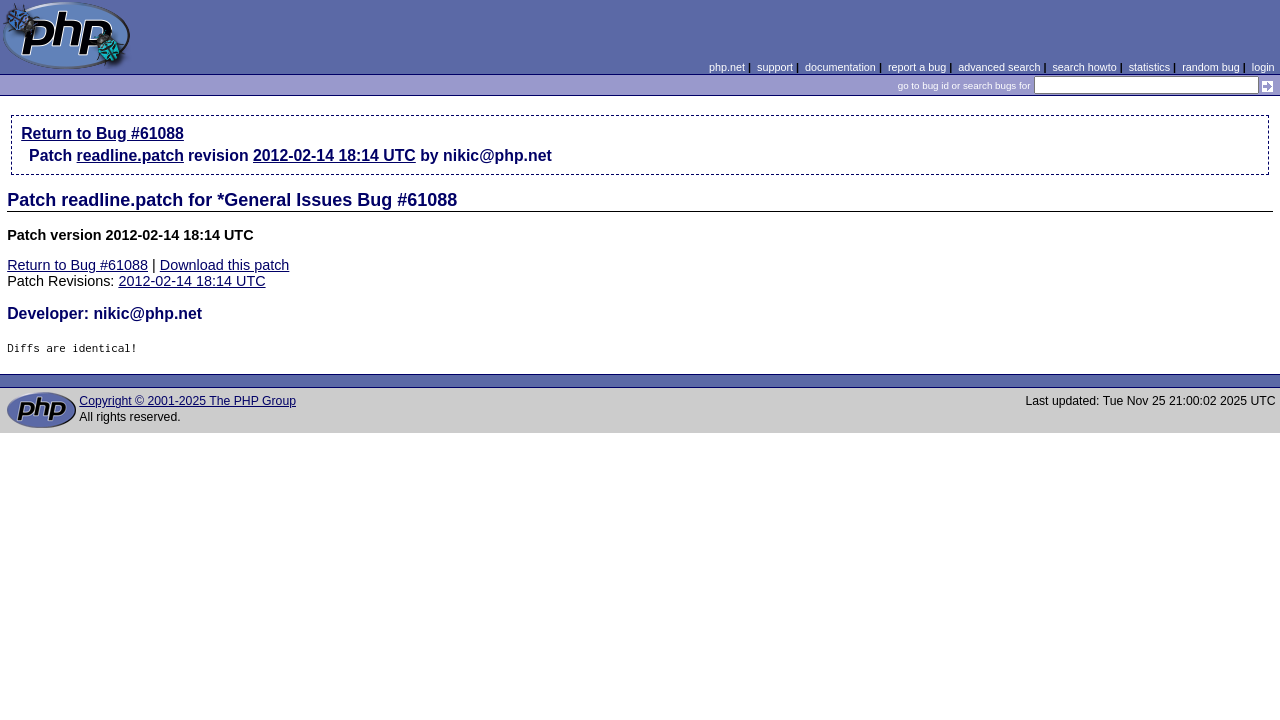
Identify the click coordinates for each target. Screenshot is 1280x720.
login (1263, 67)
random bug (1211, 67)
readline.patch (130, 155)
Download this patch (225, 265)
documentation (840, 67)
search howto (1084, 67)
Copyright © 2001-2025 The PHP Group (187, 401)
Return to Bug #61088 (102, 133)
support (775, 67)
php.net (727, 67)
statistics (1149, 67)
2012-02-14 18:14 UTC (334, 155)
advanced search (999, 67)
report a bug (917, 67)
